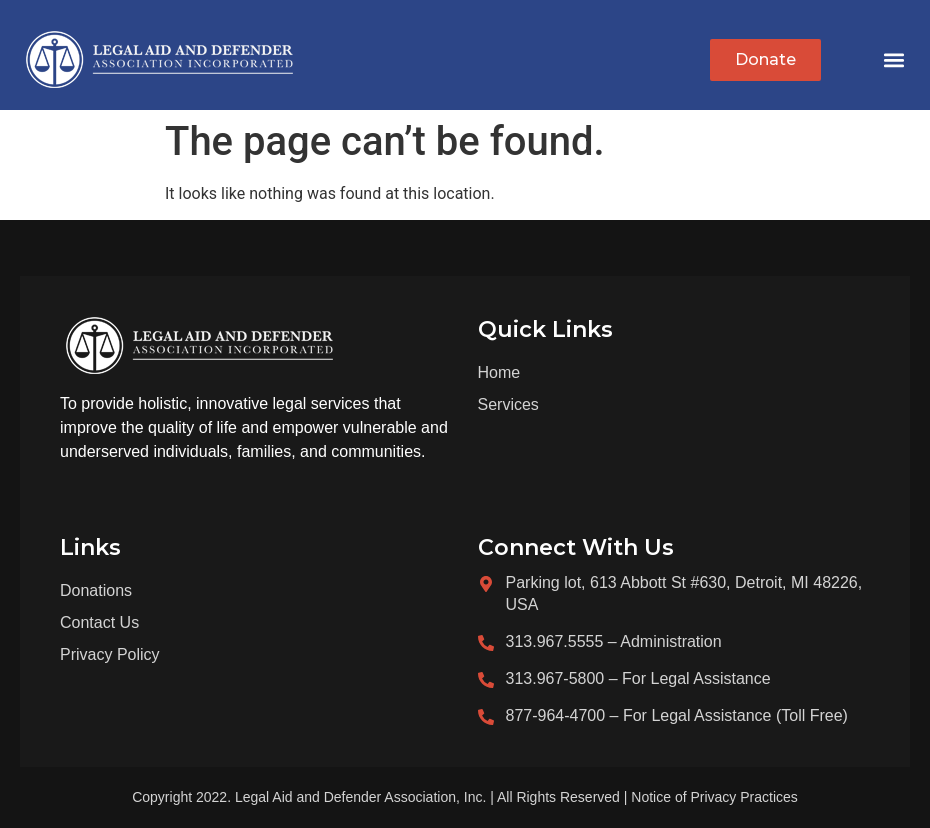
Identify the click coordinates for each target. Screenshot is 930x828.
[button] (893, 60)
